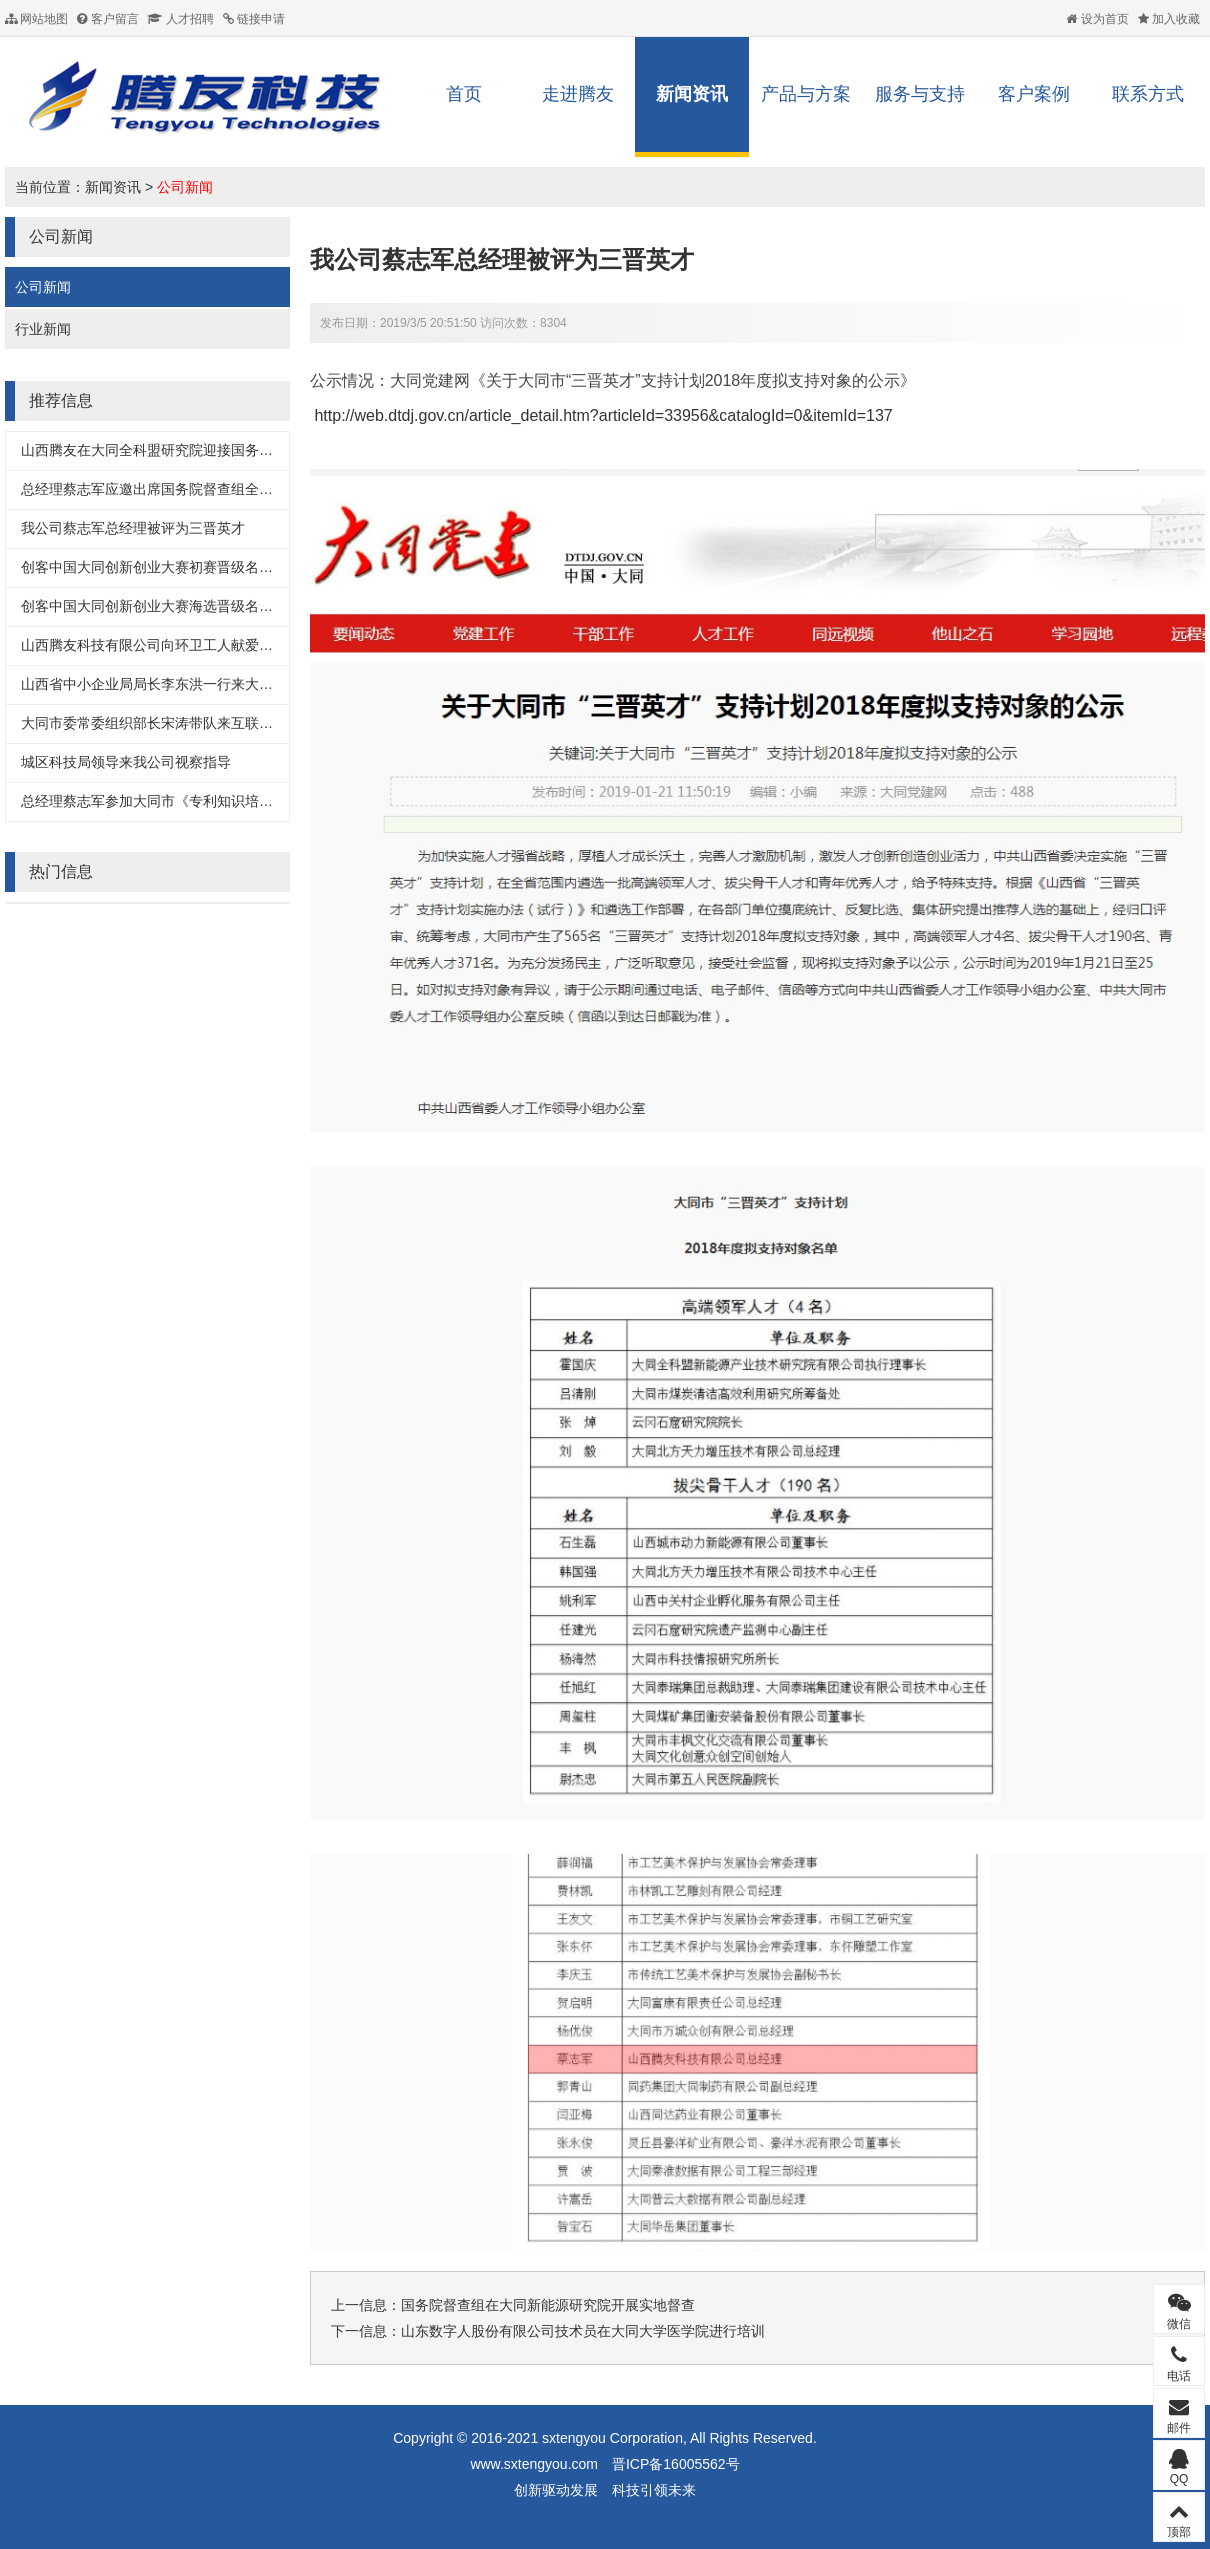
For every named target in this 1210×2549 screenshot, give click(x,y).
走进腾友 (578, 94)
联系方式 (1148, 94)
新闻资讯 (692, 94)
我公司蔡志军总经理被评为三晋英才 (133, 528)
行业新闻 (43, 329)
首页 (464, 94)
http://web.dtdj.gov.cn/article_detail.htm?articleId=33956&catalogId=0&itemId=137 (603, 415)
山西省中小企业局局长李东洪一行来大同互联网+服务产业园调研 (221, 684)
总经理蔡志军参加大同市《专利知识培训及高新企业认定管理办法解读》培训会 (266, 801)
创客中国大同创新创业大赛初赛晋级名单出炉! (163, 567)
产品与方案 (806, 94)
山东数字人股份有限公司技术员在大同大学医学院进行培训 (583, 2331)
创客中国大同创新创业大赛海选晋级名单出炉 (161, 606)
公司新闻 (185, 187)
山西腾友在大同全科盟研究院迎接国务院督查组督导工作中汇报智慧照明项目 (259, 450)
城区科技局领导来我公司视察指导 (126, 762)
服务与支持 (920, 94)
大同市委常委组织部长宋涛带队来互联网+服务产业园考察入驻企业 (228, 723)
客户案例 (1034, 94)
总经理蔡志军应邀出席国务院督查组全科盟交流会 (175, 489)
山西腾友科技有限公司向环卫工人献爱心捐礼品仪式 (182, 645)
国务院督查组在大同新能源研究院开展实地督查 (548, 2305)
